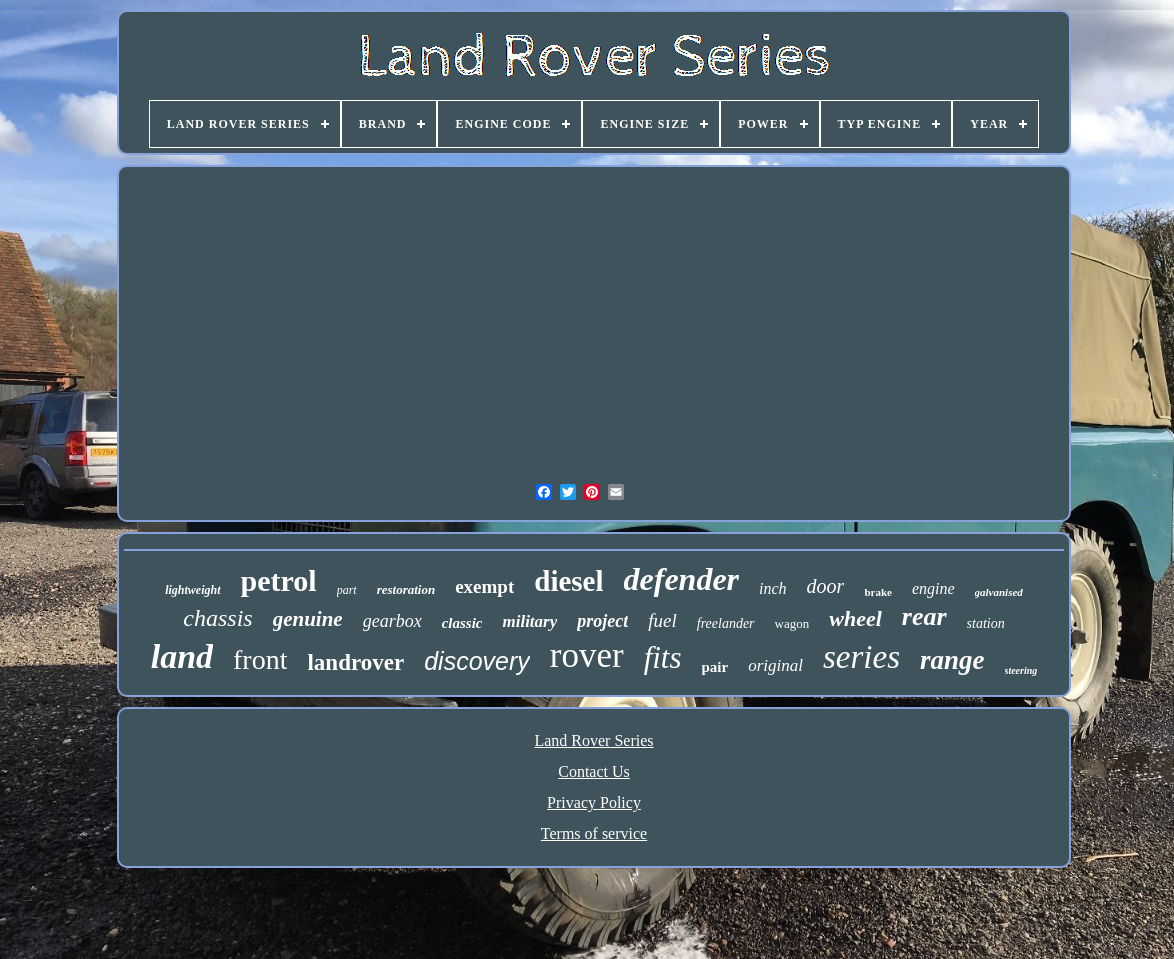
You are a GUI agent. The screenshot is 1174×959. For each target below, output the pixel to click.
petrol (279, 580)
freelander (726, 623)
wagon (792, 623)
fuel (662, 620)
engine (933, 588)
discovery (477, 661)
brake (878, 592)
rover (587, 655)
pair (715, 667)
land (182, 656)
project (602, 621)
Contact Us (594, 771)
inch (773, 588)
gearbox (392, 621)
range (952, 660)
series (861, 657)
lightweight (192, 590)
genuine (308, 619)
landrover (355, 662)
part (347, 590)
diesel (568, 581)
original (775, 665)
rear (924, 616)
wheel (855, 618)
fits (663, 657)
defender (682, 579)
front (260, 659)
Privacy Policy (594, 802)
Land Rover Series (593, 740)
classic (462, 623)
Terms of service (594, 833)
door (826, 586)
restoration (406, 589)
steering (1021, 670)
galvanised (999, 592)
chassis (217, 618)
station (986, 623)
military (529, 621)
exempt (484, 586)
